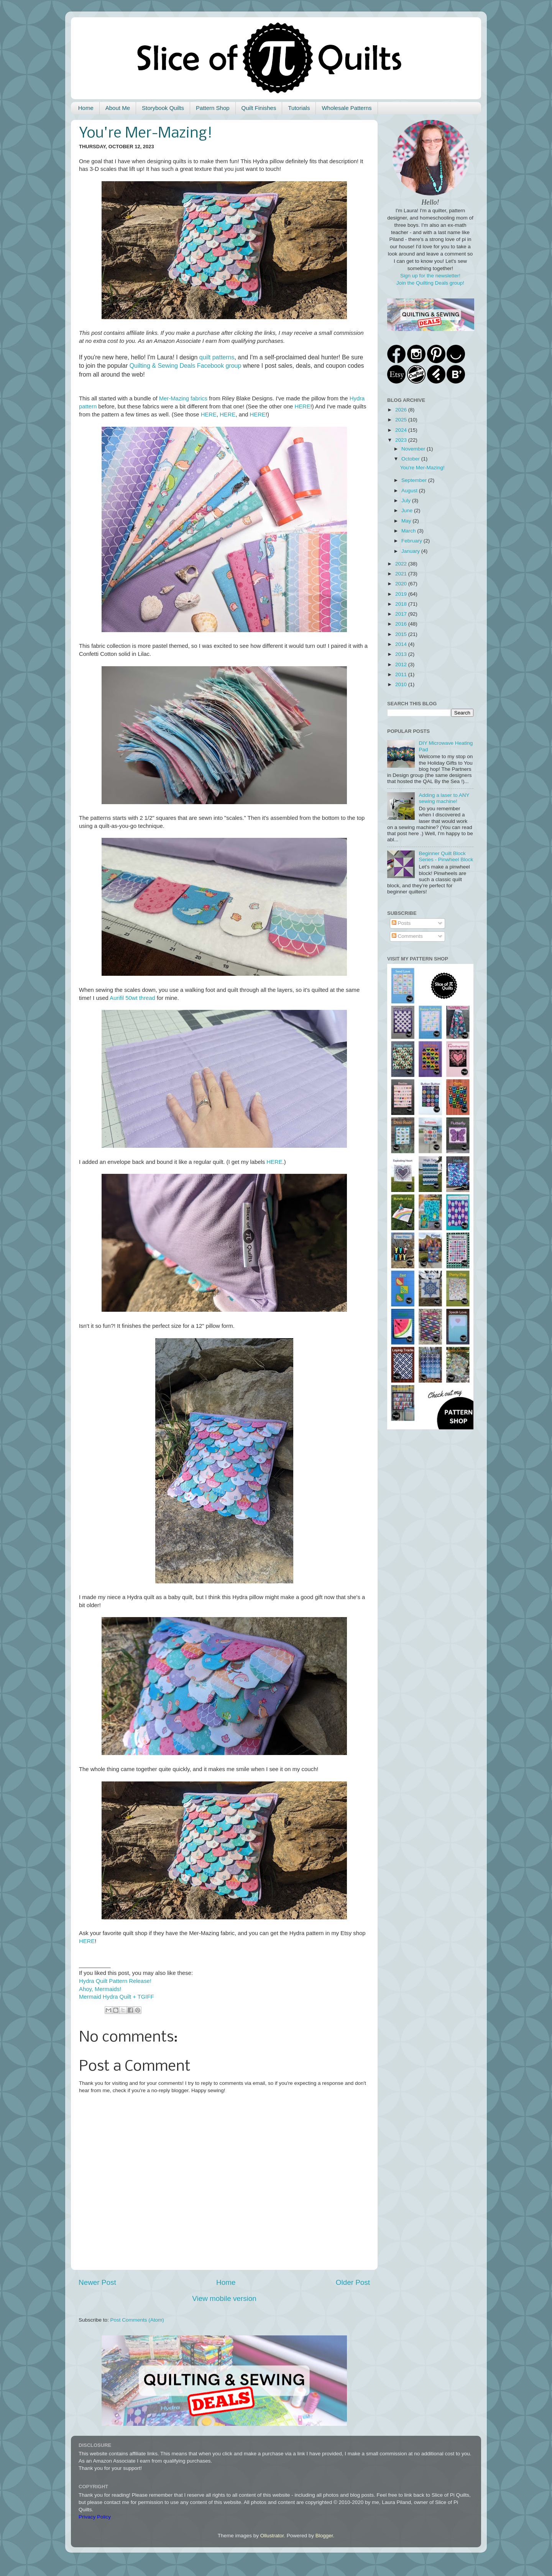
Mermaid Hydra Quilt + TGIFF (116, 1997)
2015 (401, 634)
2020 (401, 584)
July (406, 500)
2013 (401, 654)
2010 (401, 684)
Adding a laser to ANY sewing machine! (444, 798)
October (411, 459)
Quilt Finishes (259, 108)
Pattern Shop (213, 108)
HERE (302, 406)
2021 (401, 574)
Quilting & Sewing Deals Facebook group (186, 365)
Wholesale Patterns (346, 108)
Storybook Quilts (163, 108)
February (412, 541)
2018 (401, 604)
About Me (117, 108)
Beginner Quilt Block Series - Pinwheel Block (446, 856)
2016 (401, 624)
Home (86, 108)
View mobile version (224, 2298)
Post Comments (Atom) (137, 2320)
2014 (401, 644)
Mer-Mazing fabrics (183, 398)
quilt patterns (217, 357)
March (409, 531)
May (406, 521)
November (414, 449)
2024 (401, 430)
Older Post (353, 2282)
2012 (401, 664)
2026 (401, 410)
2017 (401, 614)
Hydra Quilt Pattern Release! (115, 1981)
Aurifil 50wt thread (132, 998)
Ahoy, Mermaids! (100, 1989)
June (407, 510)
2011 (401, 674)
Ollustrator (272, 2535)
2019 (401, 594)
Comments (407, 936)
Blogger (324, 2535)
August (410, 490)
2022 (401, 564)
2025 (401, 420)
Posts (401, 923)
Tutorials (299, 108)
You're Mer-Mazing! (422, 467)
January (411, 551)
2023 (401, 440)
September (414, 480)
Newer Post (97, 2282)
